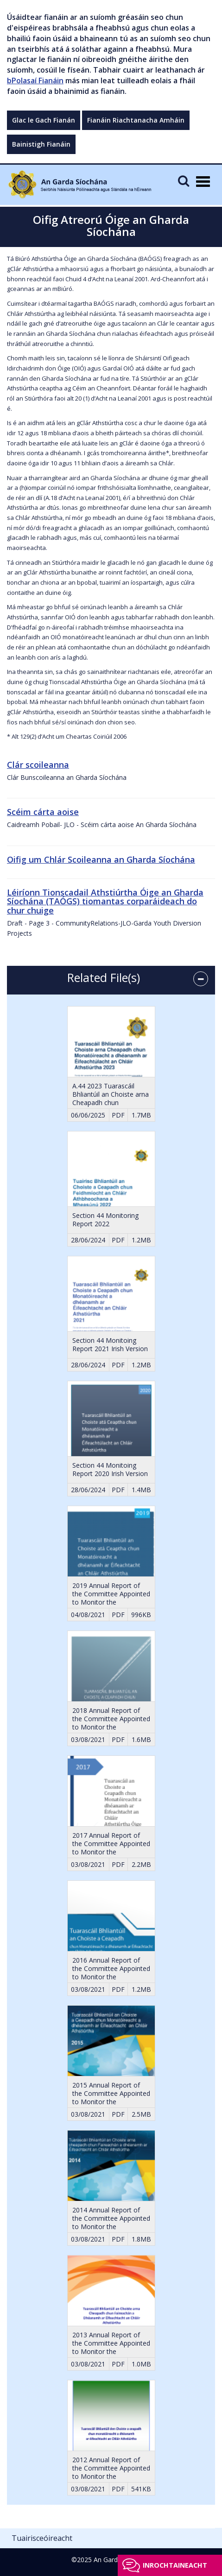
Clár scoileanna (38, 764)
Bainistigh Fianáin (41, 144)
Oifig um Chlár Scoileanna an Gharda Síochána (101, 859)
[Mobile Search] (183, 180)
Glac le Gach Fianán (43, 120)
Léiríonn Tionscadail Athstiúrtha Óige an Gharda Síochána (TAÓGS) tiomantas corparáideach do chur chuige (105, 901)
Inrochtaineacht (175, 2565)
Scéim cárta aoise (43, 811)
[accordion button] (200, 978)
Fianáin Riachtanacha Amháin (135, 120)
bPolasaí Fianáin (35, 80)
